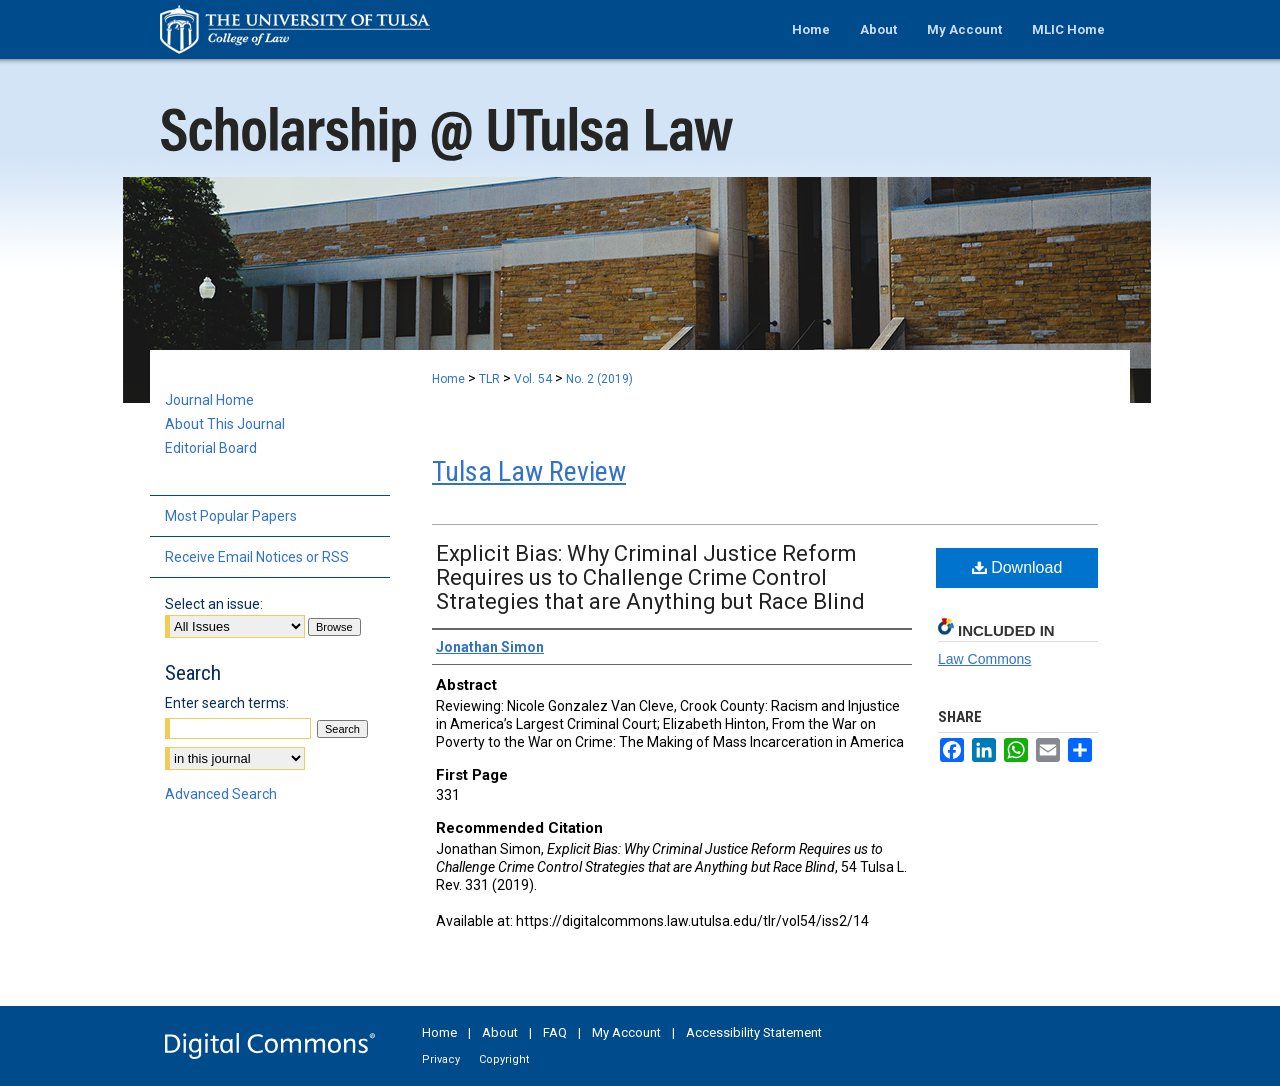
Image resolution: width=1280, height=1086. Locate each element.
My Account (626, 1032)
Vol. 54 (533, 379)
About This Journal (225, 424)
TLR (489, 379)
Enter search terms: (227, 703)
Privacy (441, 1059)
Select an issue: (214, 604)
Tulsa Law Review (529, 471)
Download (1017, 567)
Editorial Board (211, 448)
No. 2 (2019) (599, 379)
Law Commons (984, 659)
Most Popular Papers (231, 516)
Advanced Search (221, 794)
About (500, 1032)
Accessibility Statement (754, 1032)
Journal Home (209, 400)
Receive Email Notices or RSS (257, 557)
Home (448, 379)
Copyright (504, 1059)
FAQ (555, 1032)
